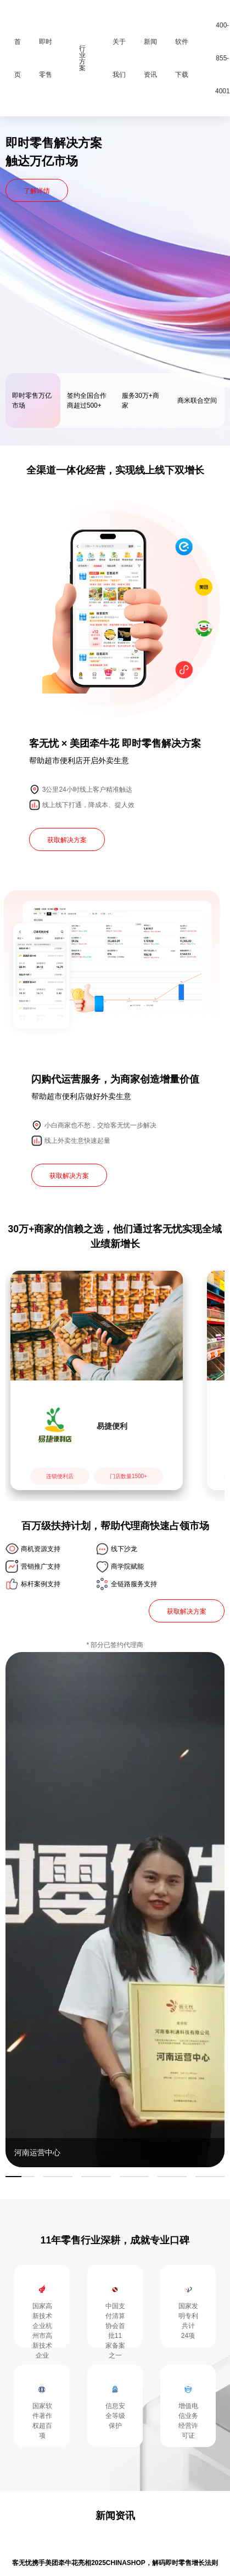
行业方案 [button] (82, 58)
